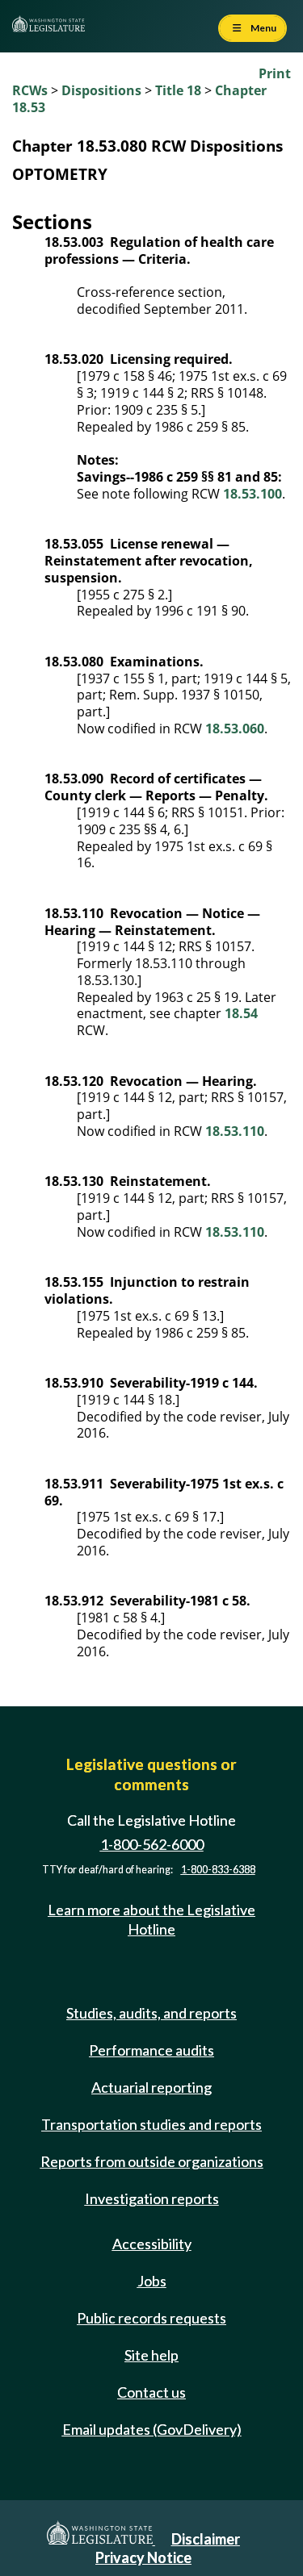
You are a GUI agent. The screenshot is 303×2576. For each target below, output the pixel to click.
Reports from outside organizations (151, 2161)
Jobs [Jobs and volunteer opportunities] (151, 2281)
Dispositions (101, 90)
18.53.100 (252, 494)
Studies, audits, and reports (151, 2013)
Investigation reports (152, 2198)
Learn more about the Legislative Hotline (151, 1919)
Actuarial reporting (151, 2087)
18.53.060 (234, 728)
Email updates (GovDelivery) (152, 2429)
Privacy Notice (143, 2557)
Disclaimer (205, 2539)
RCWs (30, 90)
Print (275, 73)
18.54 (241, 1013)
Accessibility (151, 2243)
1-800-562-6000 (152, 1844)
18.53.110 (234, 1131)
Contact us (151, 2392)
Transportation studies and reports (151, 2124)
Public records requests (151, 2318)
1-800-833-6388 (218, 1870)
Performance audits (151, 2050)
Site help (151, 2355)
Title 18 (178, 90)
